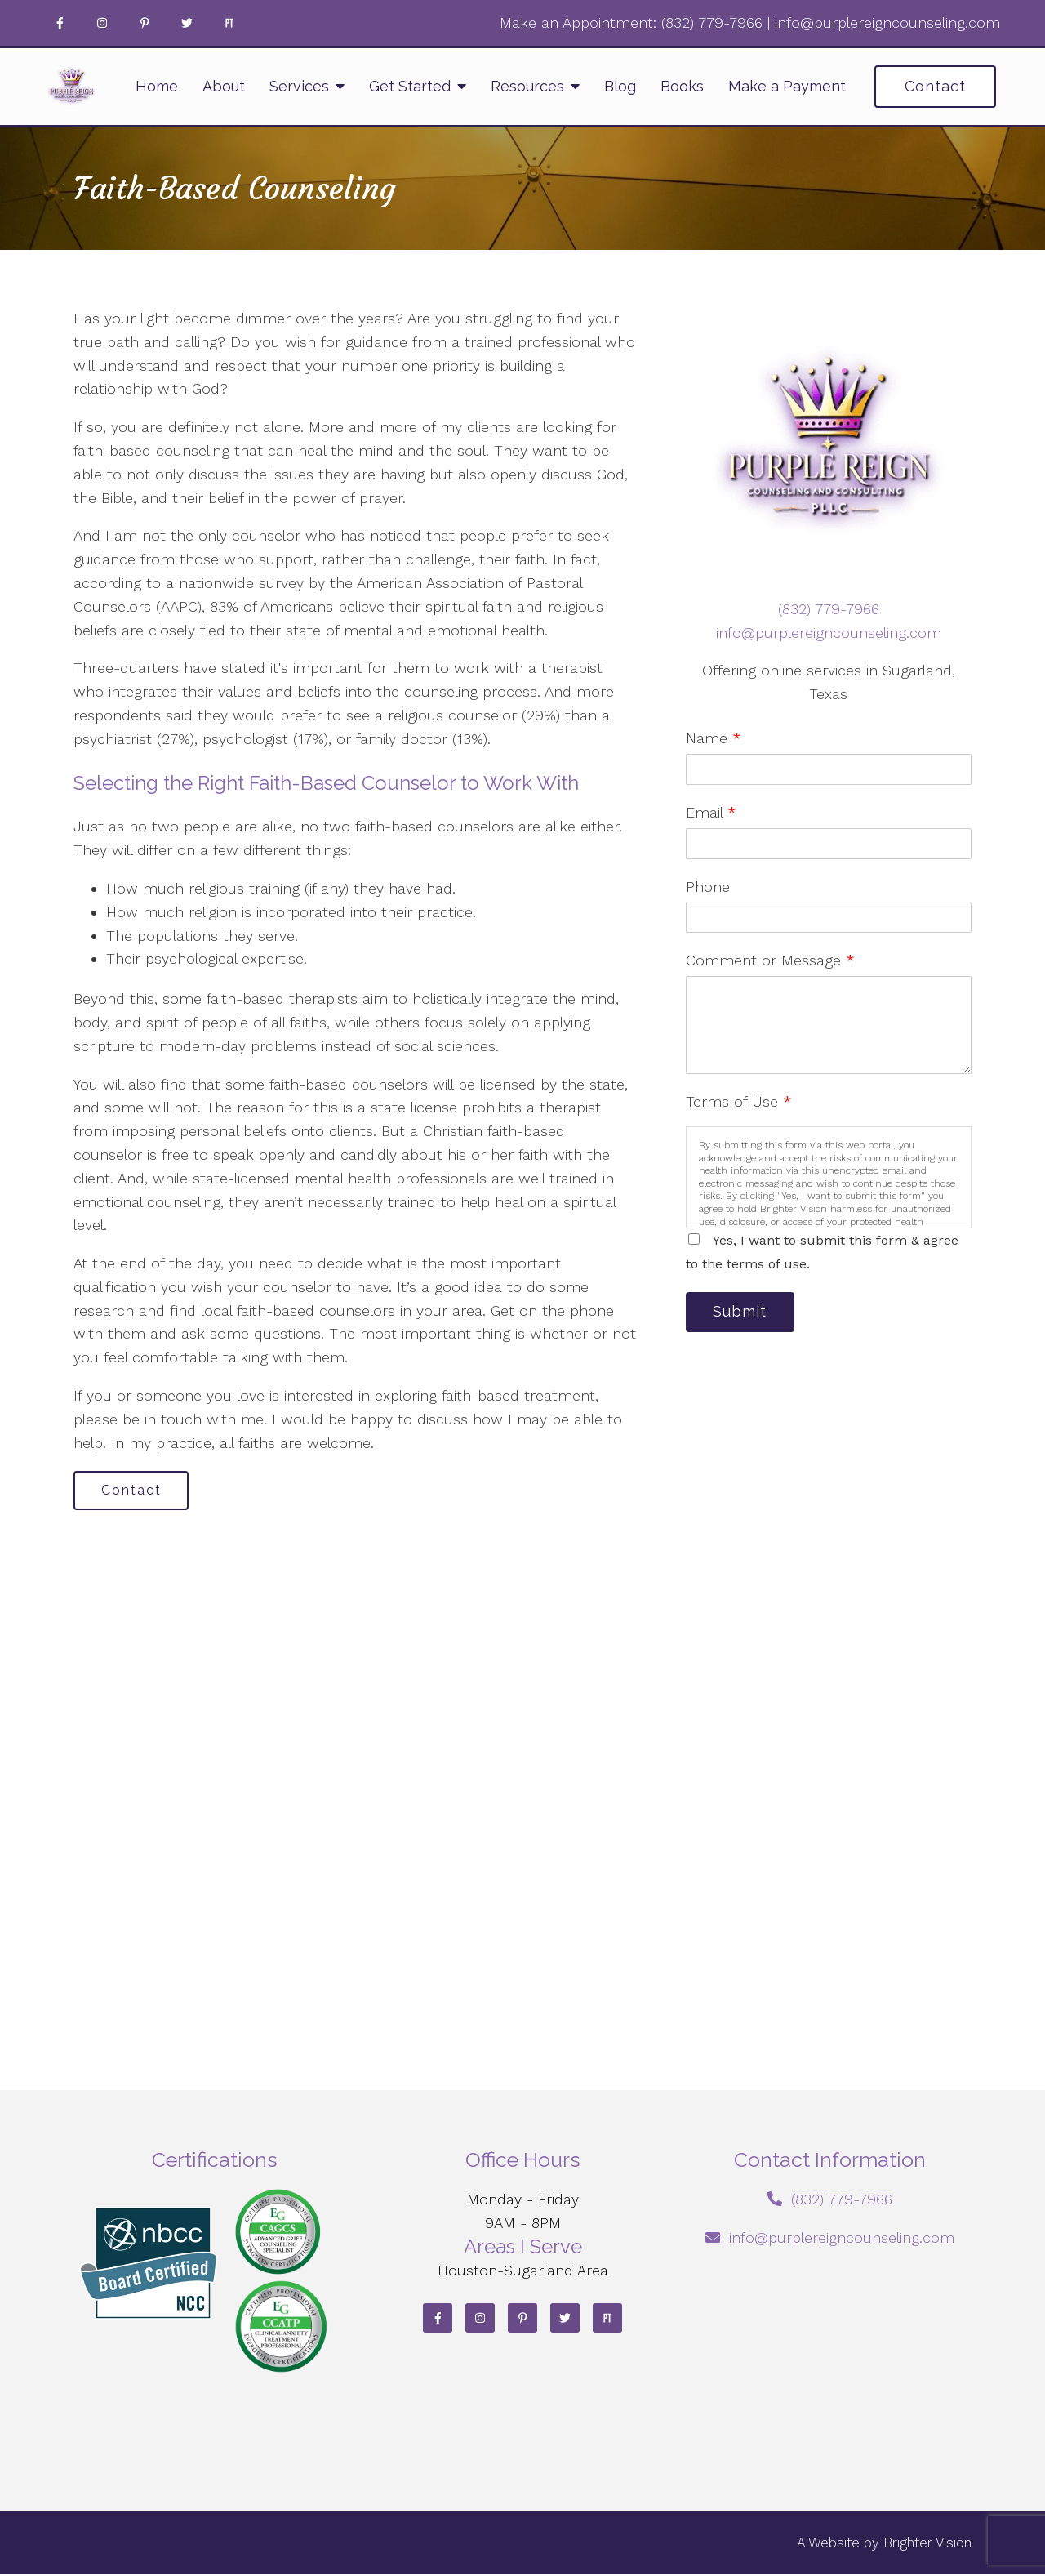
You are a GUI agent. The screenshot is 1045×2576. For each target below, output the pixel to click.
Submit (743, 1312)
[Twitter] (187, 23)
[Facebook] (59, 23)
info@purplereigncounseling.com (887, 22)
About (223, 86)
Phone (708, 886)
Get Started (410, 86)
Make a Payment (787, 86)
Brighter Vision (927, 2544)
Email (711, 812)
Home (157, 86)
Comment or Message (770, 960)
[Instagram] (102, 23)
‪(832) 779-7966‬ (712, 22)
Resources (527, 86)
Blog (620, 86)
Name (713, 738)
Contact (935, 86)
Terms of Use (739, 1101)
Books (682, 86)
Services (299, 86)
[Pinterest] (144, 23)
